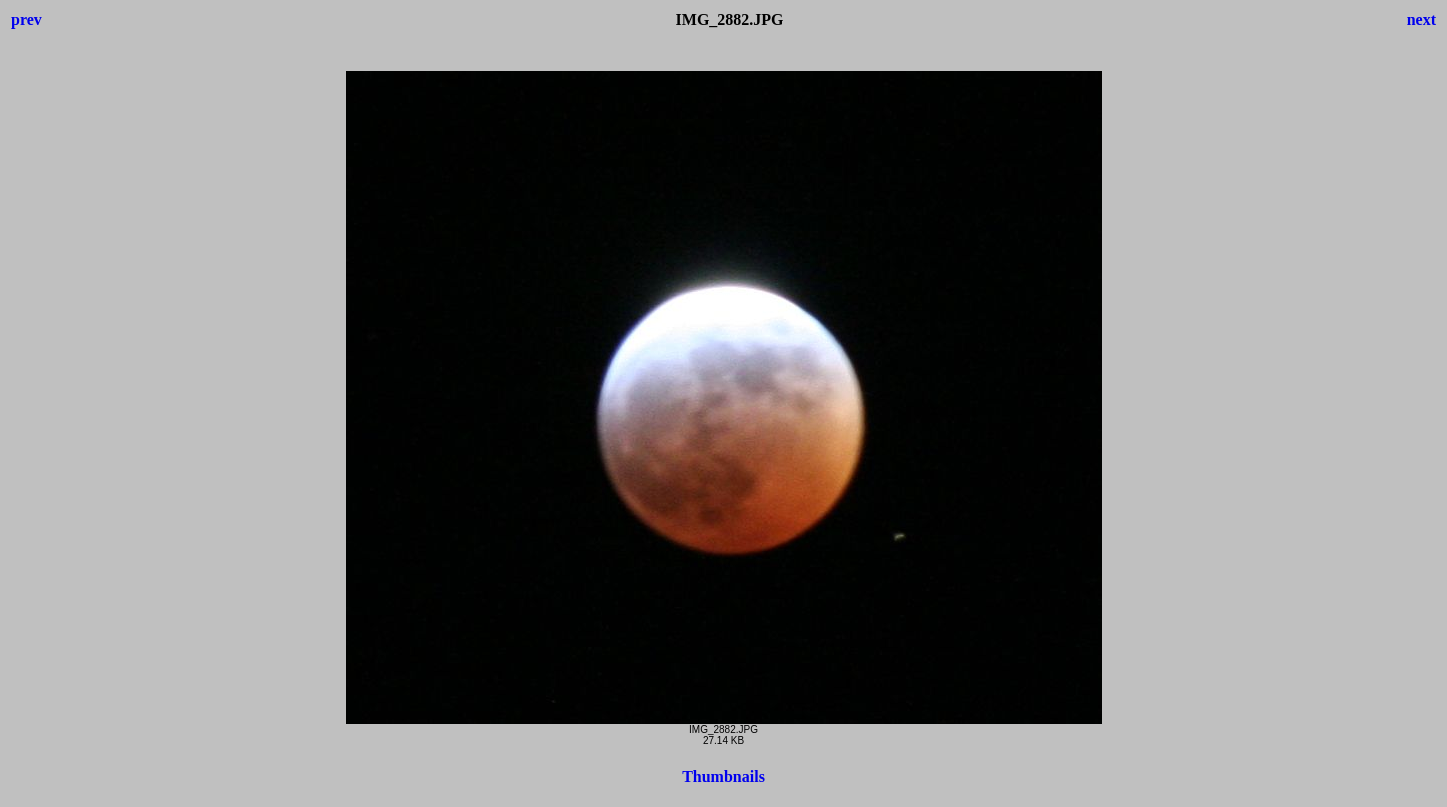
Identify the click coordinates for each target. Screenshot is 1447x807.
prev (26, 19)
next (1421, 19)
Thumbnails (723, 776)
